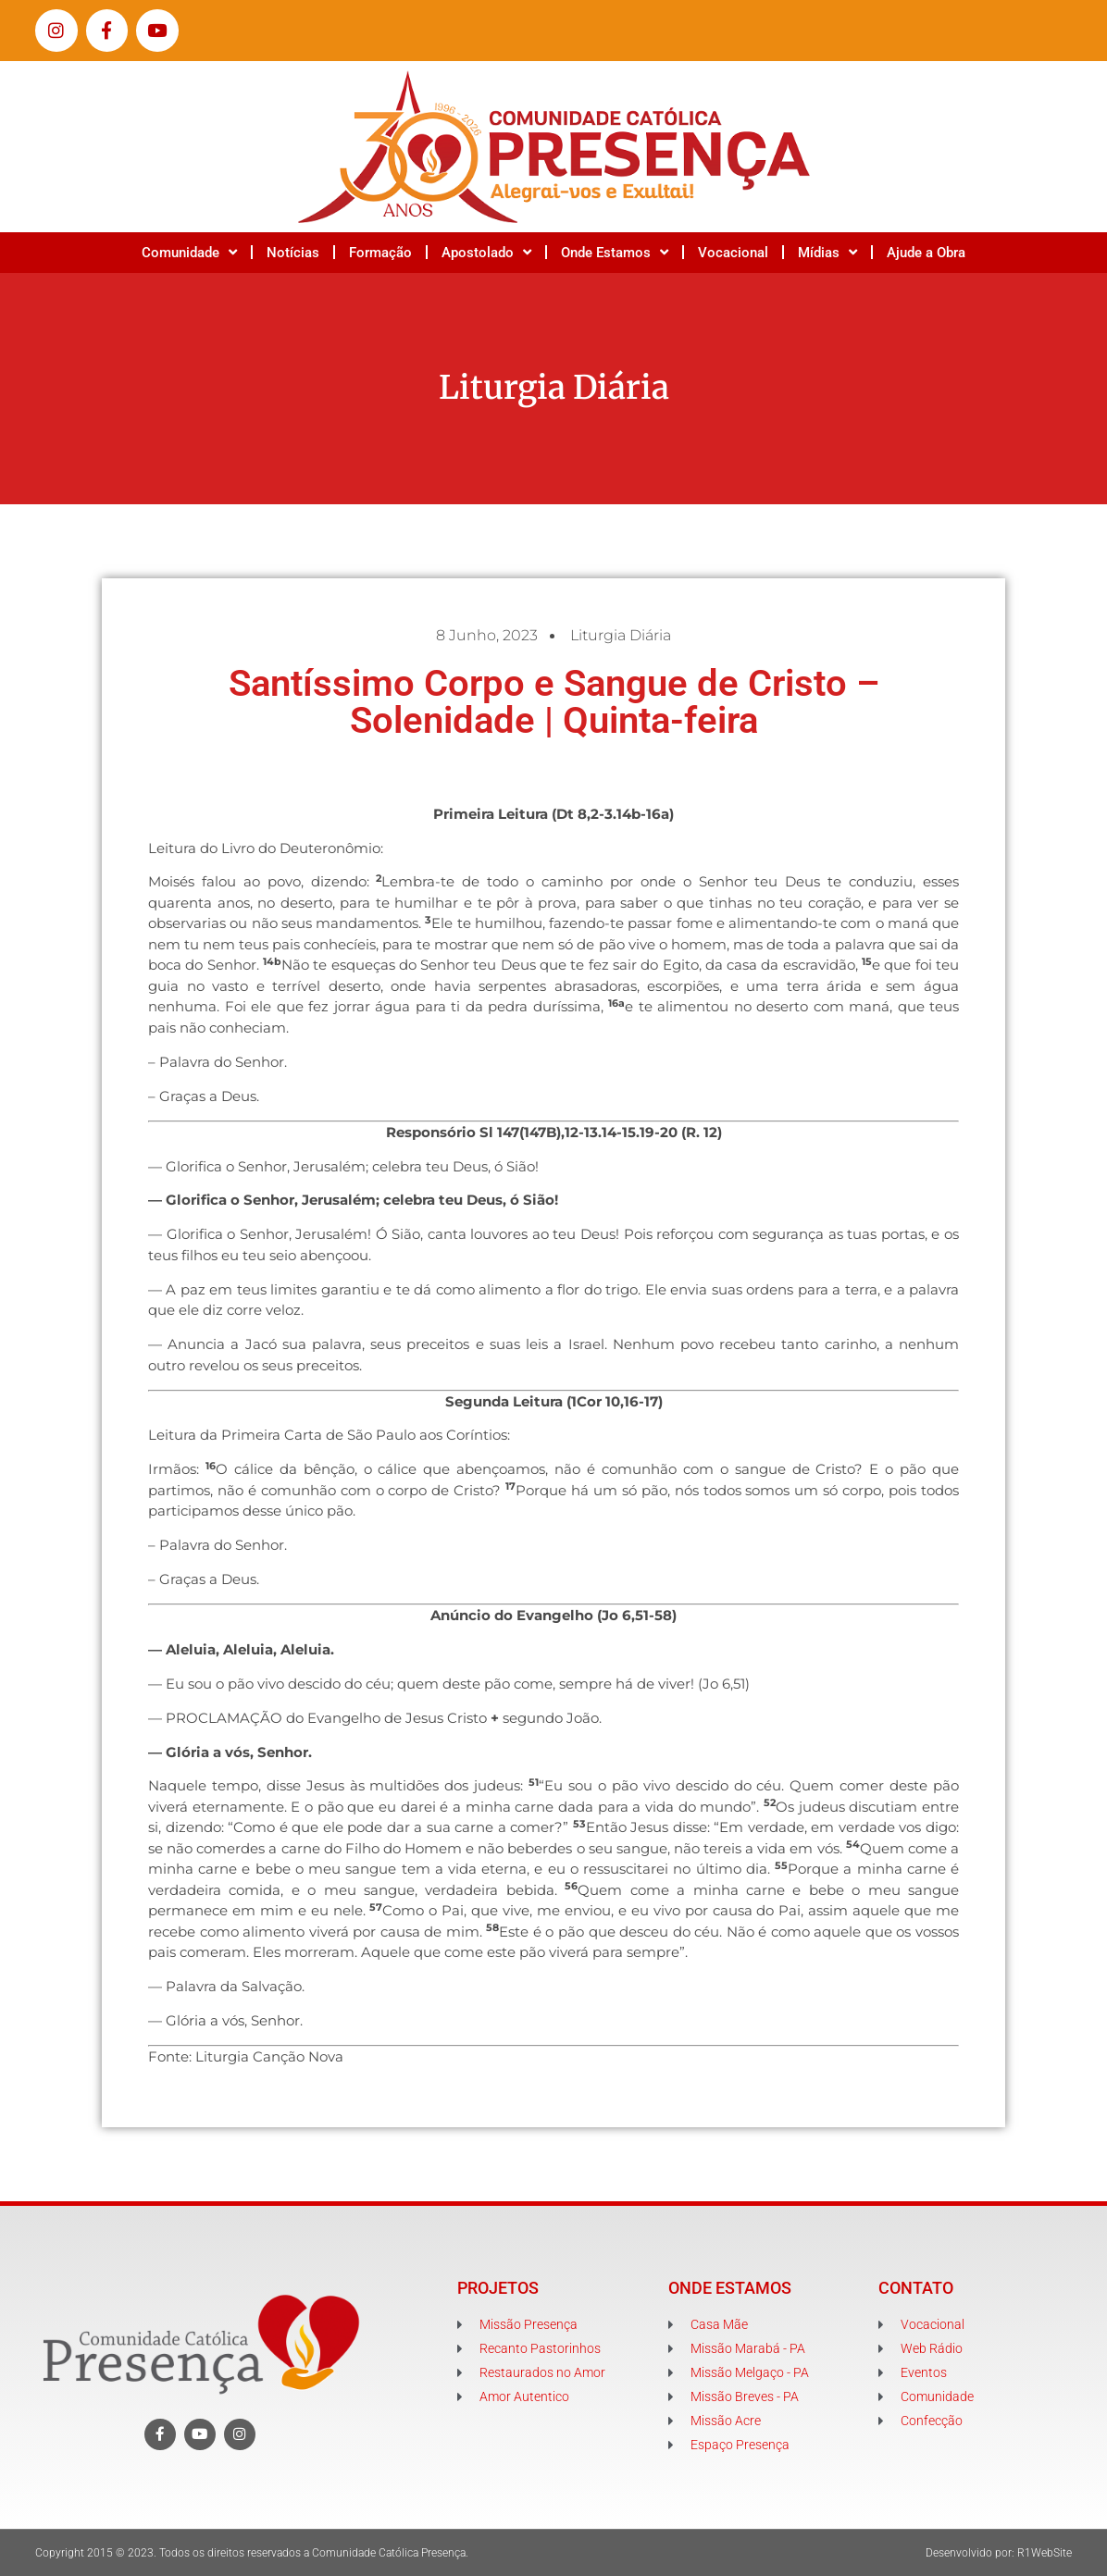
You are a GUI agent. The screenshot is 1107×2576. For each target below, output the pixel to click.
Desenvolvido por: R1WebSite (999, 2552)
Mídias (827, 252)
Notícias (293, 252)
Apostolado (486, 252)
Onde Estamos (614, 252)
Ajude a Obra (926, 252)
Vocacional (733, 252)
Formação (380, 252)
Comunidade (189, 252)
